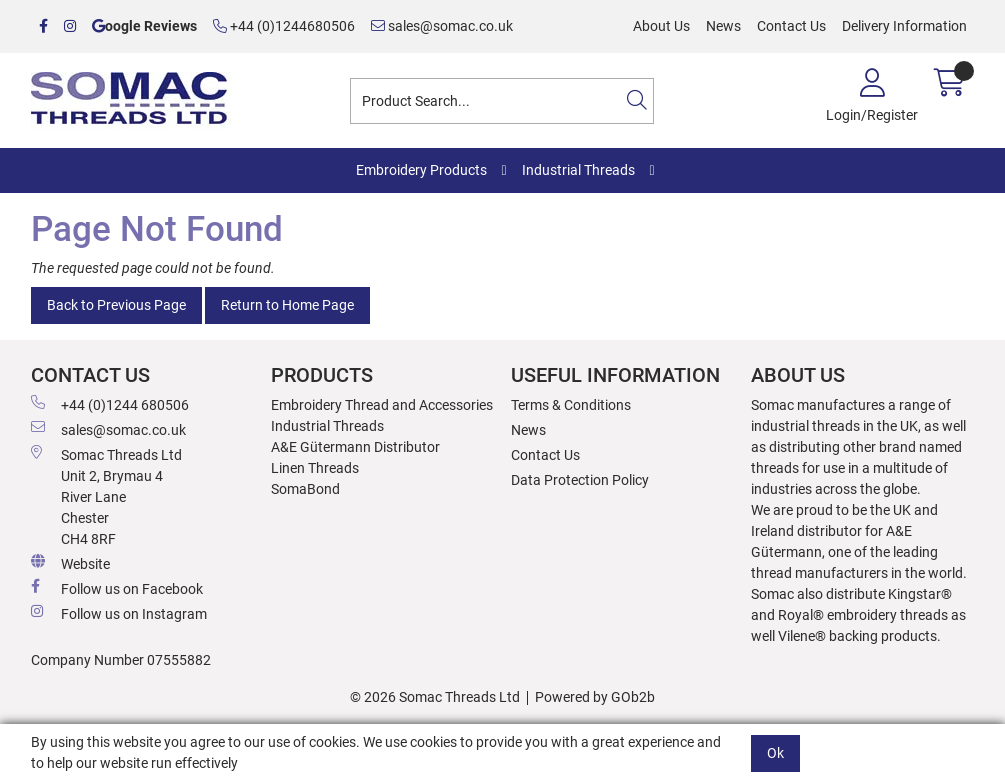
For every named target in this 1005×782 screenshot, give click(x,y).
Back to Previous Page (116, 305)
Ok (775, 753)
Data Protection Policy (580, 480)
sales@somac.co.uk (442, 26)
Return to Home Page (287, 305)
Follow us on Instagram (119, 613)
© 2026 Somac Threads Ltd (435, 697)
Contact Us (791, 26)
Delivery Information (904, 26)
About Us (661, 26)
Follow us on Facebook (117, 588)
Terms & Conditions (571, 405)
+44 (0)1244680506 (284, 26)
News (723, 26)
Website (70, 563)
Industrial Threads (578, 170)
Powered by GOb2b (595, 697)
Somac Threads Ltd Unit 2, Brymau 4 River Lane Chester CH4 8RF (106, 496)
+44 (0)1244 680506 (110, 404)
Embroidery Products (421, 170)
